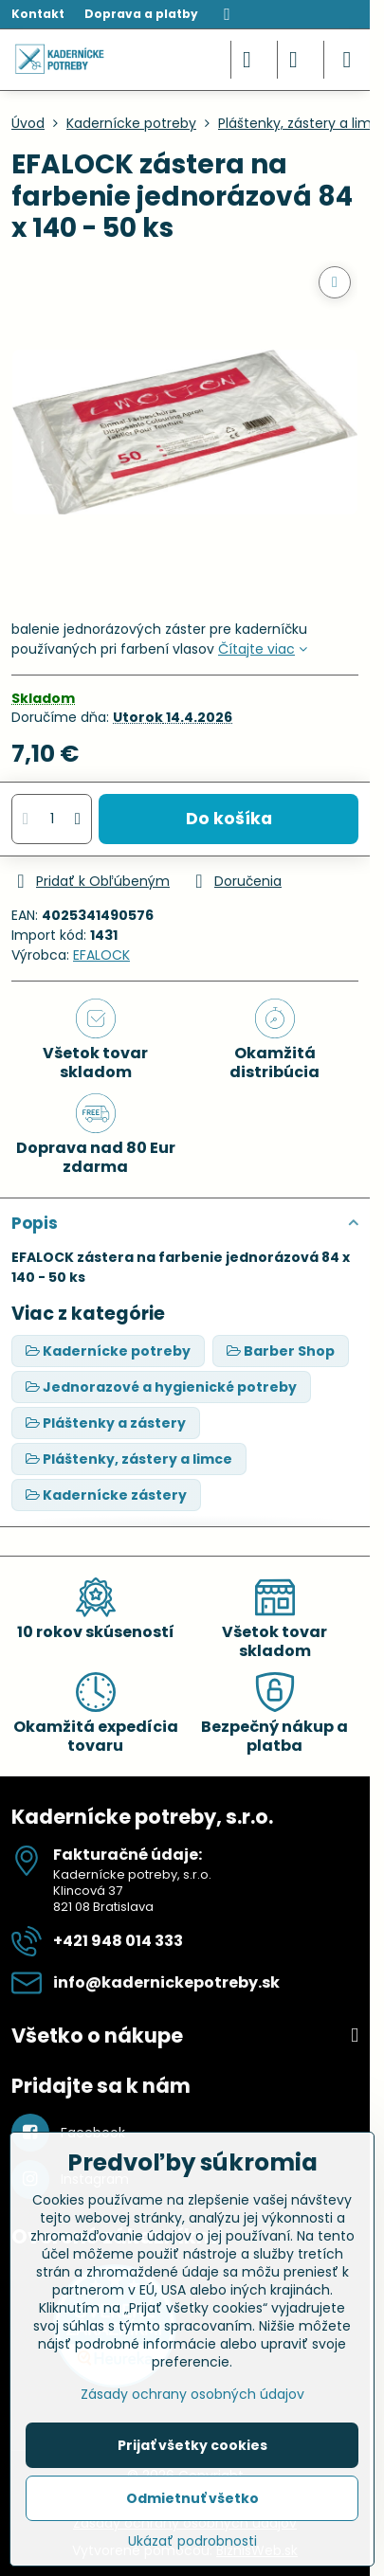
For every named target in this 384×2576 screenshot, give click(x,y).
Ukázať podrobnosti (192, 2541)
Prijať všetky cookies (192, 2445)
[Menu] (347, 60)
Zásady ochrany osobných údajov (192, 2394)
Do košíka (229, 818)
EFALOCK (101, 955)
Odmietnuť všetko (192, 2498)
